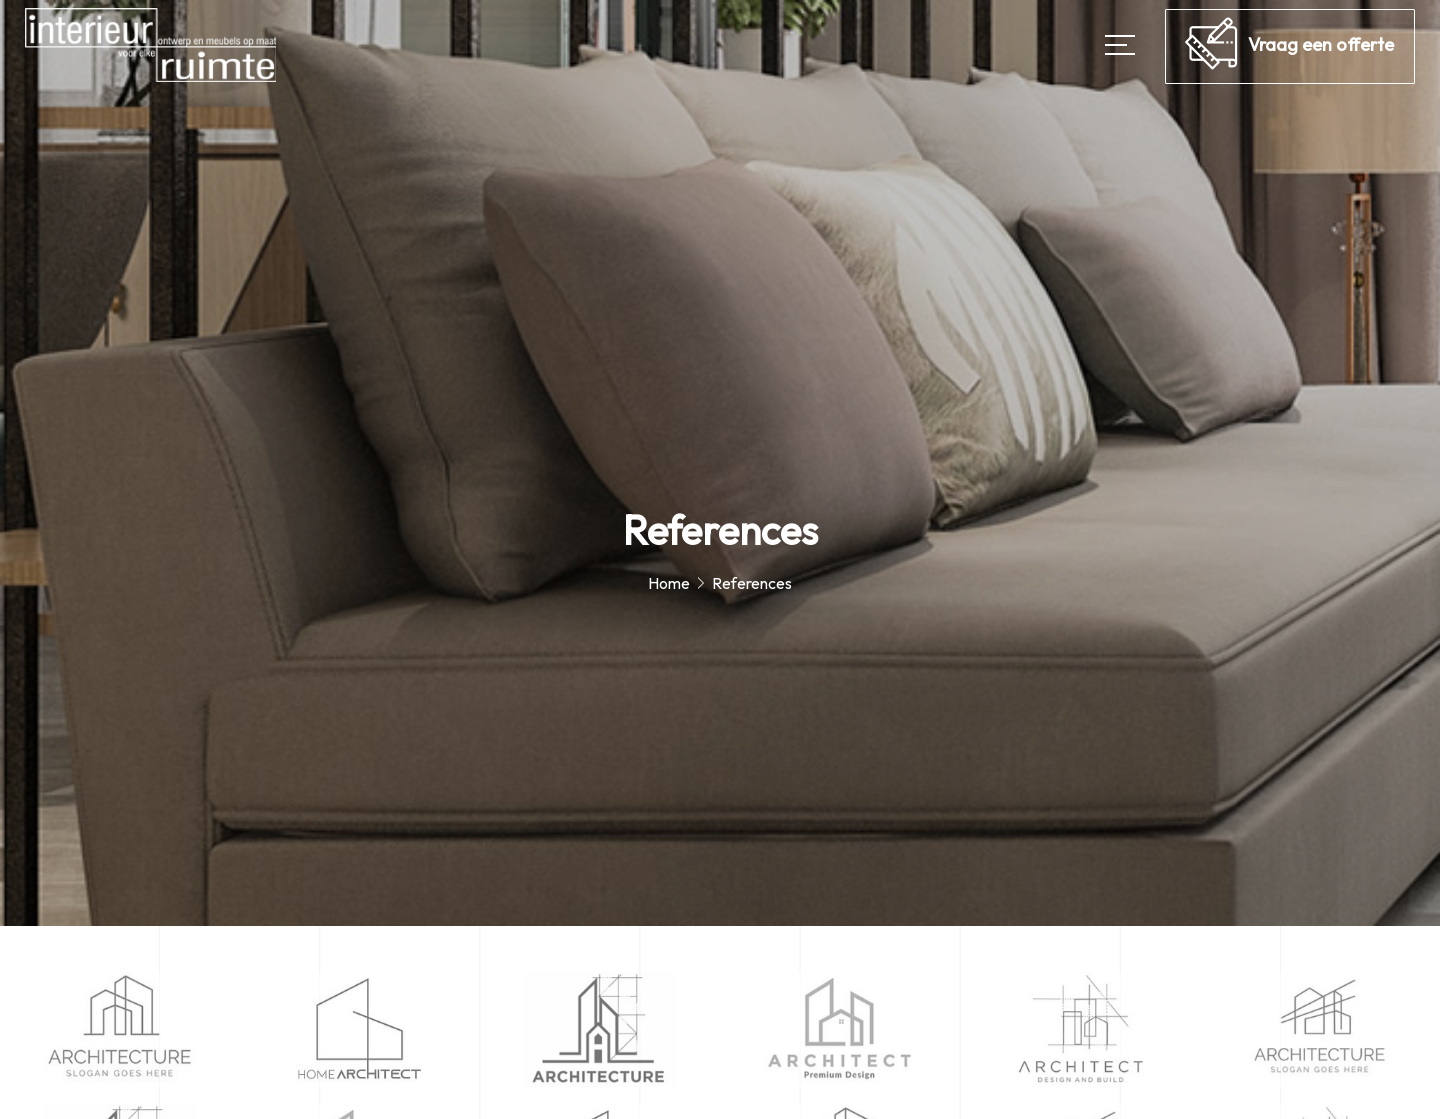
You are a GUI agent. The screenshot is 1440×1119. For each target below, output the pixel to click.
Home (669, 583)
